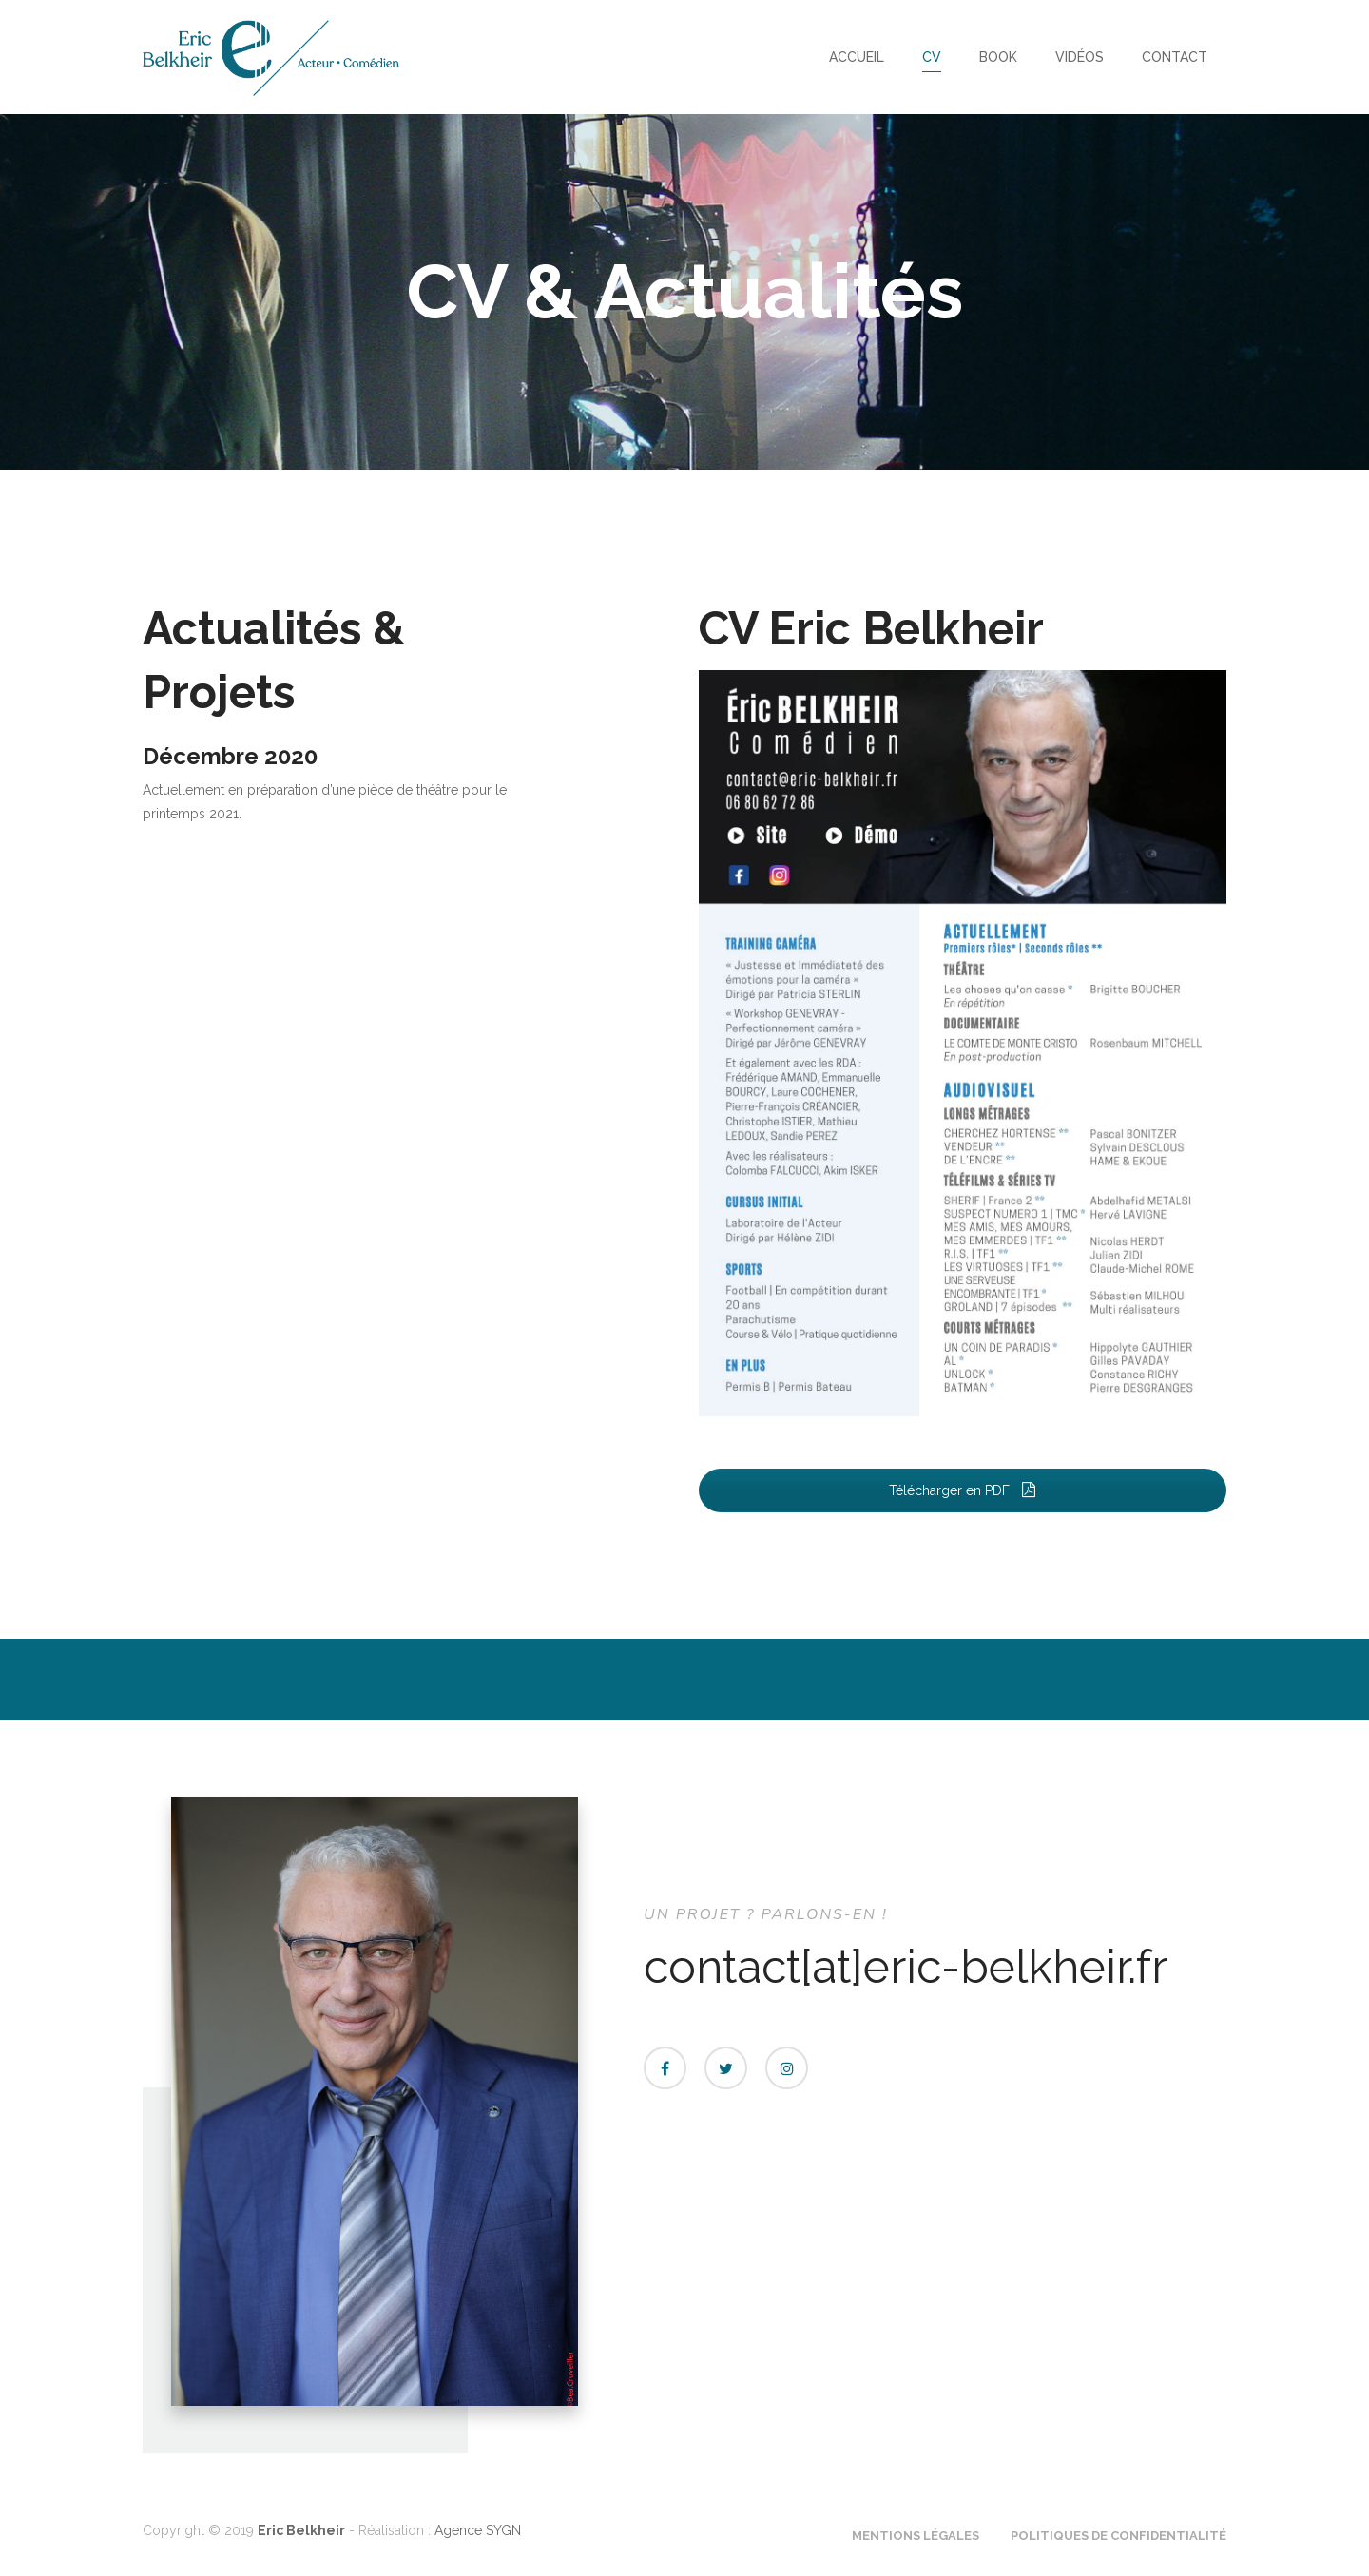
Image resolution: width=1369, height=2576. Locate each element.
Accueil (856, 57)
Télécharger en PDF (962, 1490)
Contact (1174, 57)
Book (998, 57)
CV (931, 57)
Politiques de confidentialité (1118, 2535)
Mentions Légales (915, 2535)
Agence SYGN (477, 2530)
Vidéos (1079, 57)
